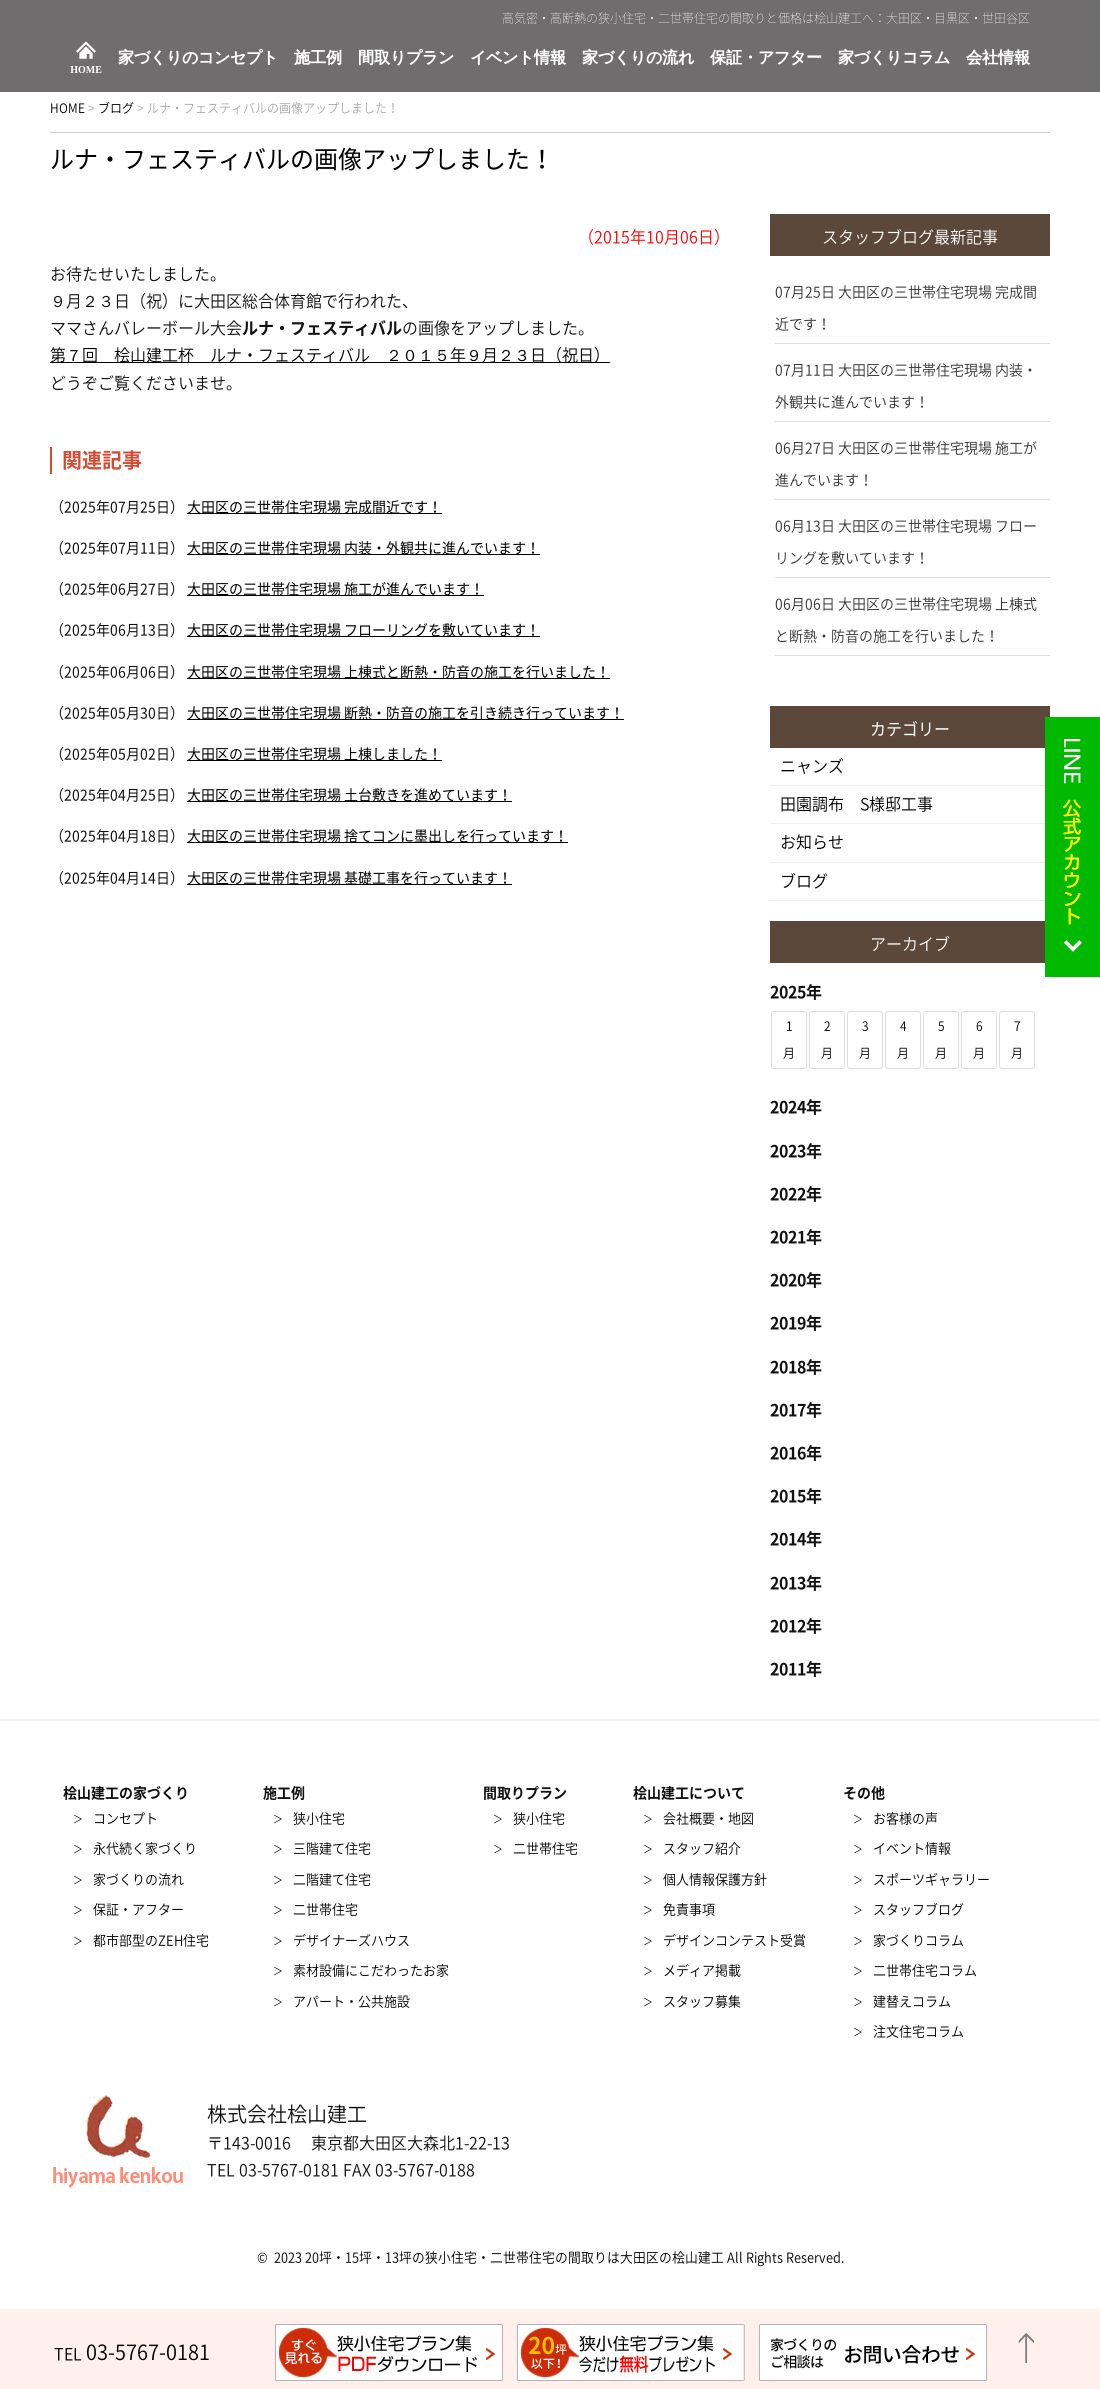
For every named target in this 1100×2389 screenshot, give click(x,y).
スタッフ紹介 (702, 1848)
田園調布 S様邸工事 (856, 804)
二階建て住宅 (332, 1879)
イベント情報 (518, 58)
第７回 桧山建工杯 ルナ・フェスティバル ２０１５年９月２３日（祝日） (330, 355)
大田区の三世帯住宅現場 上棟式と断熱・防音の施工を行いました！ (398, 672)
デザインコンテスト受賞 (734, 1940)
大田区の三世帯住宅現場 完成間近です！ (314, 507)
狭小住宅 (319, 1818)
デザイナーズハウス (351, 1940)
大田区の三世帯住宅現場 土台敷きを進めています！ (349, 795)
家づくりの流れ (638, 58)
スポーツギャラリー (931, 1879)
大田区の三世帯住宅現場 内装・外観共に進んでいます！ (363, 548)
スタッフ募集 (702, 2001)
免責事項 (689, 1909)
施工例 (318, 58)
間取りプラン (406, 58)
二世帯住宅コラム (925, 1970)
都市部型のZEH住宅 (151, 1940)
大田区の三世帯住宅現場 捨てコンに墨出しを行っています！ (377, 836)
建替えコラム (912, 2001)
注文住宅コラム (918, 2031)
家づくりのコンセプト (198, 58)
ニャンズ (812, 766)
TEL (132, 2354)
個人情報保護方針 (715, 1879)
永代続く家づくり (145, 1848)
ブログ (804, 881)
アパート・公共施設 (351, 2001)
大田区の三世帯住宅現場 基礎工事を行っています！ (349, 878)
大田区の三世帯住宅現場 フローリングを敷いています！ (363, 630)
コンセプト (125, 1818)
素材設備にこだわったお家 (371, 1970)
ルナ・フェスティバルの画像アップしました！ (302, 159)
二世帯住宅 (325, 1909)
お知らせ (812, 842)
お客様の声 (905, 1818)
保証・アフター (766, 58)
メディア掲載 (702, 1970)
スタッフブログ (918, 1909)
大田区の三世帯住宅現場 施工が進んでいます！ (335, 589)
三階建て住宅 (332, 1848)
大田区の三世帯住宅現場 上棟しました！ (314, 754)
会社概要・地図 (708, 1818)
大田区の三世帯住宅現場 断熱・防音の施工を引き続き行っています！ (405, 713)
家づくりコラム (894, 58)
